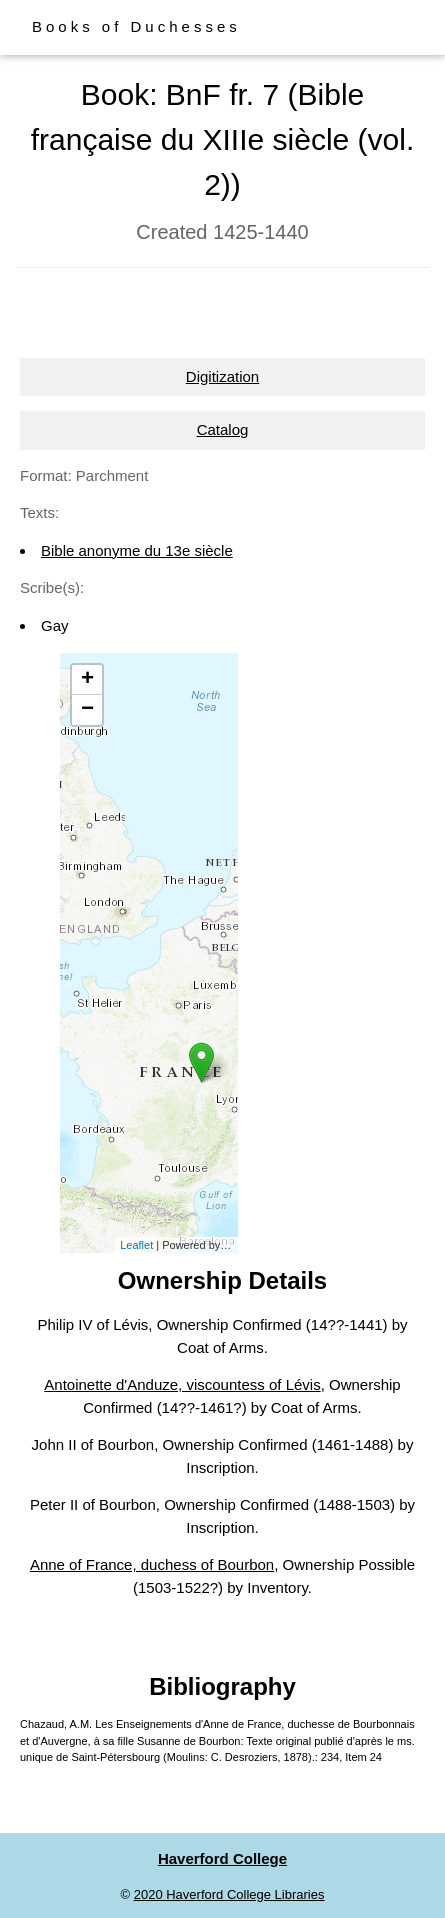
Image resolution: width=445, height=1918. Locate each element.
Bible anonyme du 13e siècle (137, 550)
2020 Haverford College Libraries (229, 1894)
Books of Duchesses (136, 26)
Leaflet (136, 1245)
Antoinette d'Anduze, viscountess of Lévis (182, 1384)
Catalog (223, 429)
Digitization (222, 376)
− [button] (87, 710)
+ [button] (87, 680)
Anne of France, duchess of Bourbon (152, 1564)
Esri (232, 1245)
